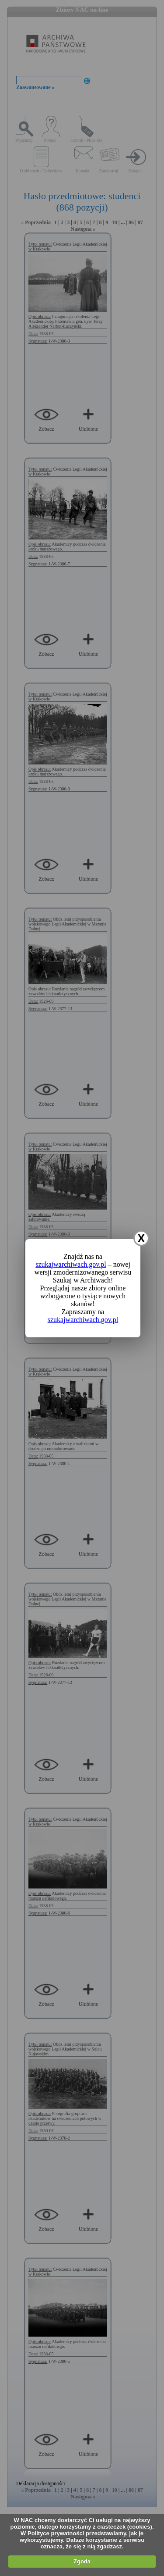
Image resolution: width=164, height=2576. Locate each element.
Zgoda (82, 2561)
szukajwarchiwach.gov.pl (70, 1264)
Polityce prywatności (56, 2533)
